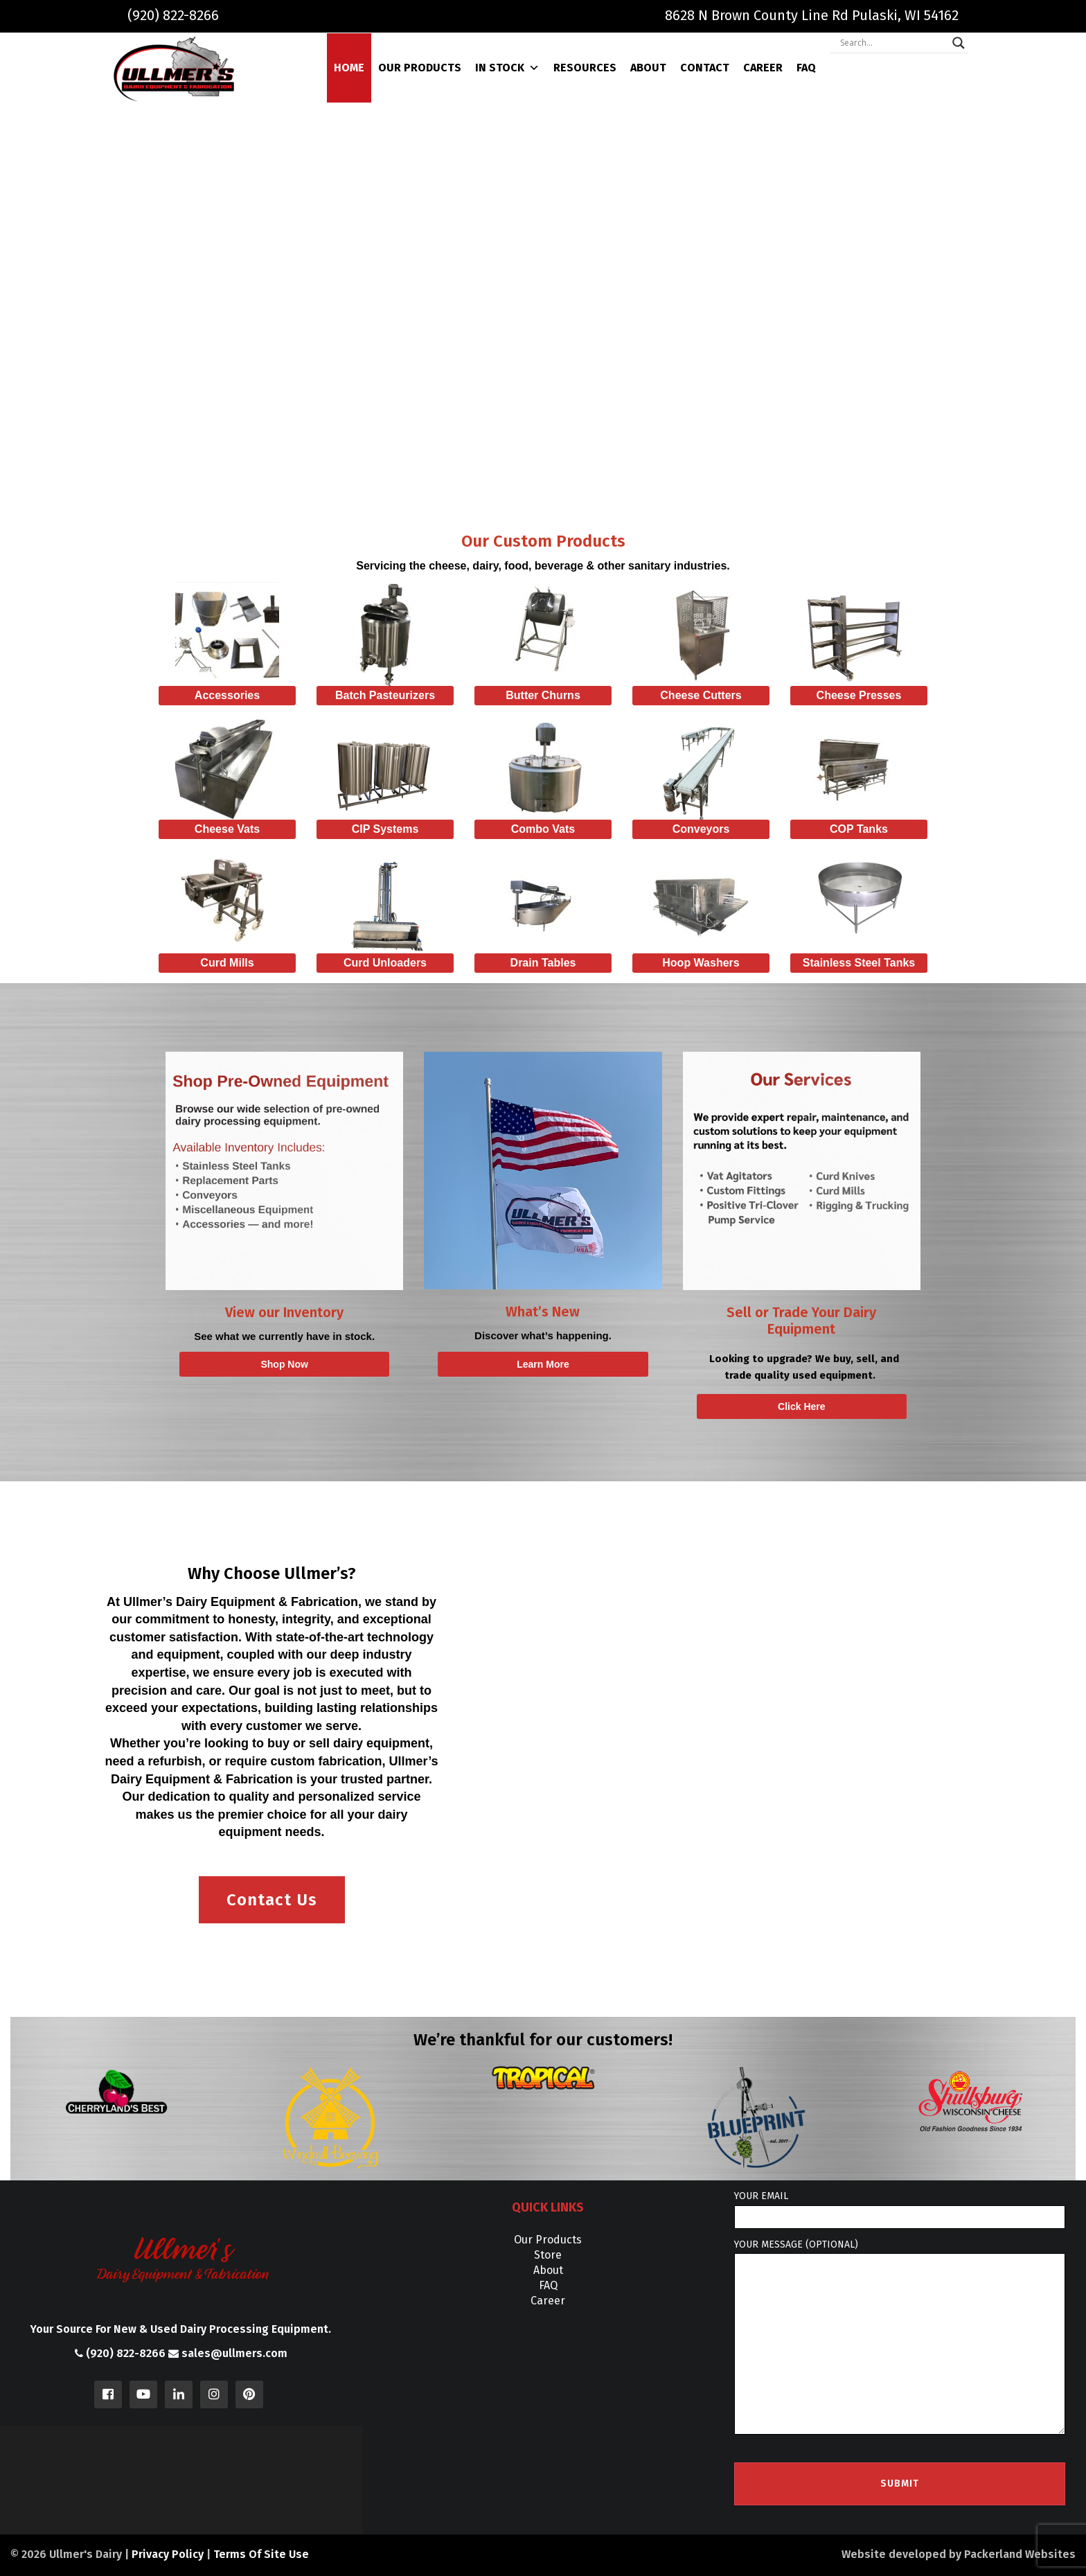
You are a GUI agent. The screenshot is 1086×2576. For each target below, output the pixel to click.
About (648, 67)
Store (548, 2254)
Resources (584, 67)
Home (349, 67)
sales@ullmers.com (227, 2353)
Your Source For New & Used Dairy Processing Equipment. (180, 2329)
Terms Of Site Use (261, 2554)
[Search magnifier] (958, 43)
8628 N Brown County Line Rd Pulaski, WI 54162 (812, 15)
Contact (704, 67)
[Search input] (892, 43)
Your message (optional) (899, 2337)
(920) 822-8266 (173, 15)
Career (763, 67)
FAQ (806, 67)
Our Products (419, 67)
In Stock (507, 68)
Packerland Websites (1020, 2554)
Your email (899, 2209)
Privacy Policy (168, 2554)
